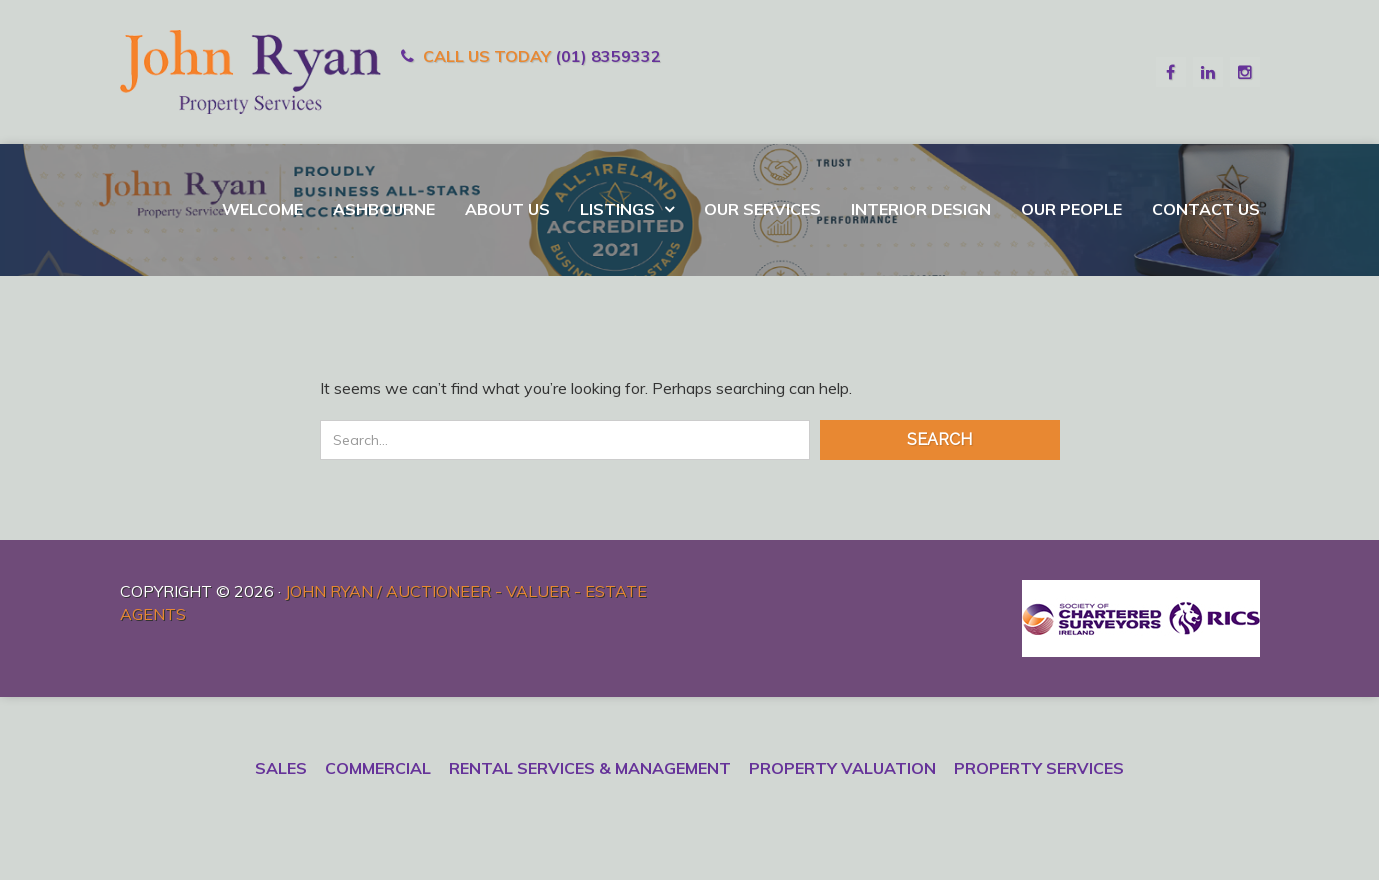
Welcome (262, 209)
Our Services (762, 209)
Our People (1071, 209)
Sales (281, 768)
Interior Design (921, 209)
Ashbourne (384, 209)
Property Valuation (842, 768)
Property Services (1039, 768)
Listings (619, 209)
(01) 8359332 (608, 56)
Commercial (378, 768)
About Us (507, 209)
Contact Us (1206, 209)
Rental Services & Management (590, 768)
